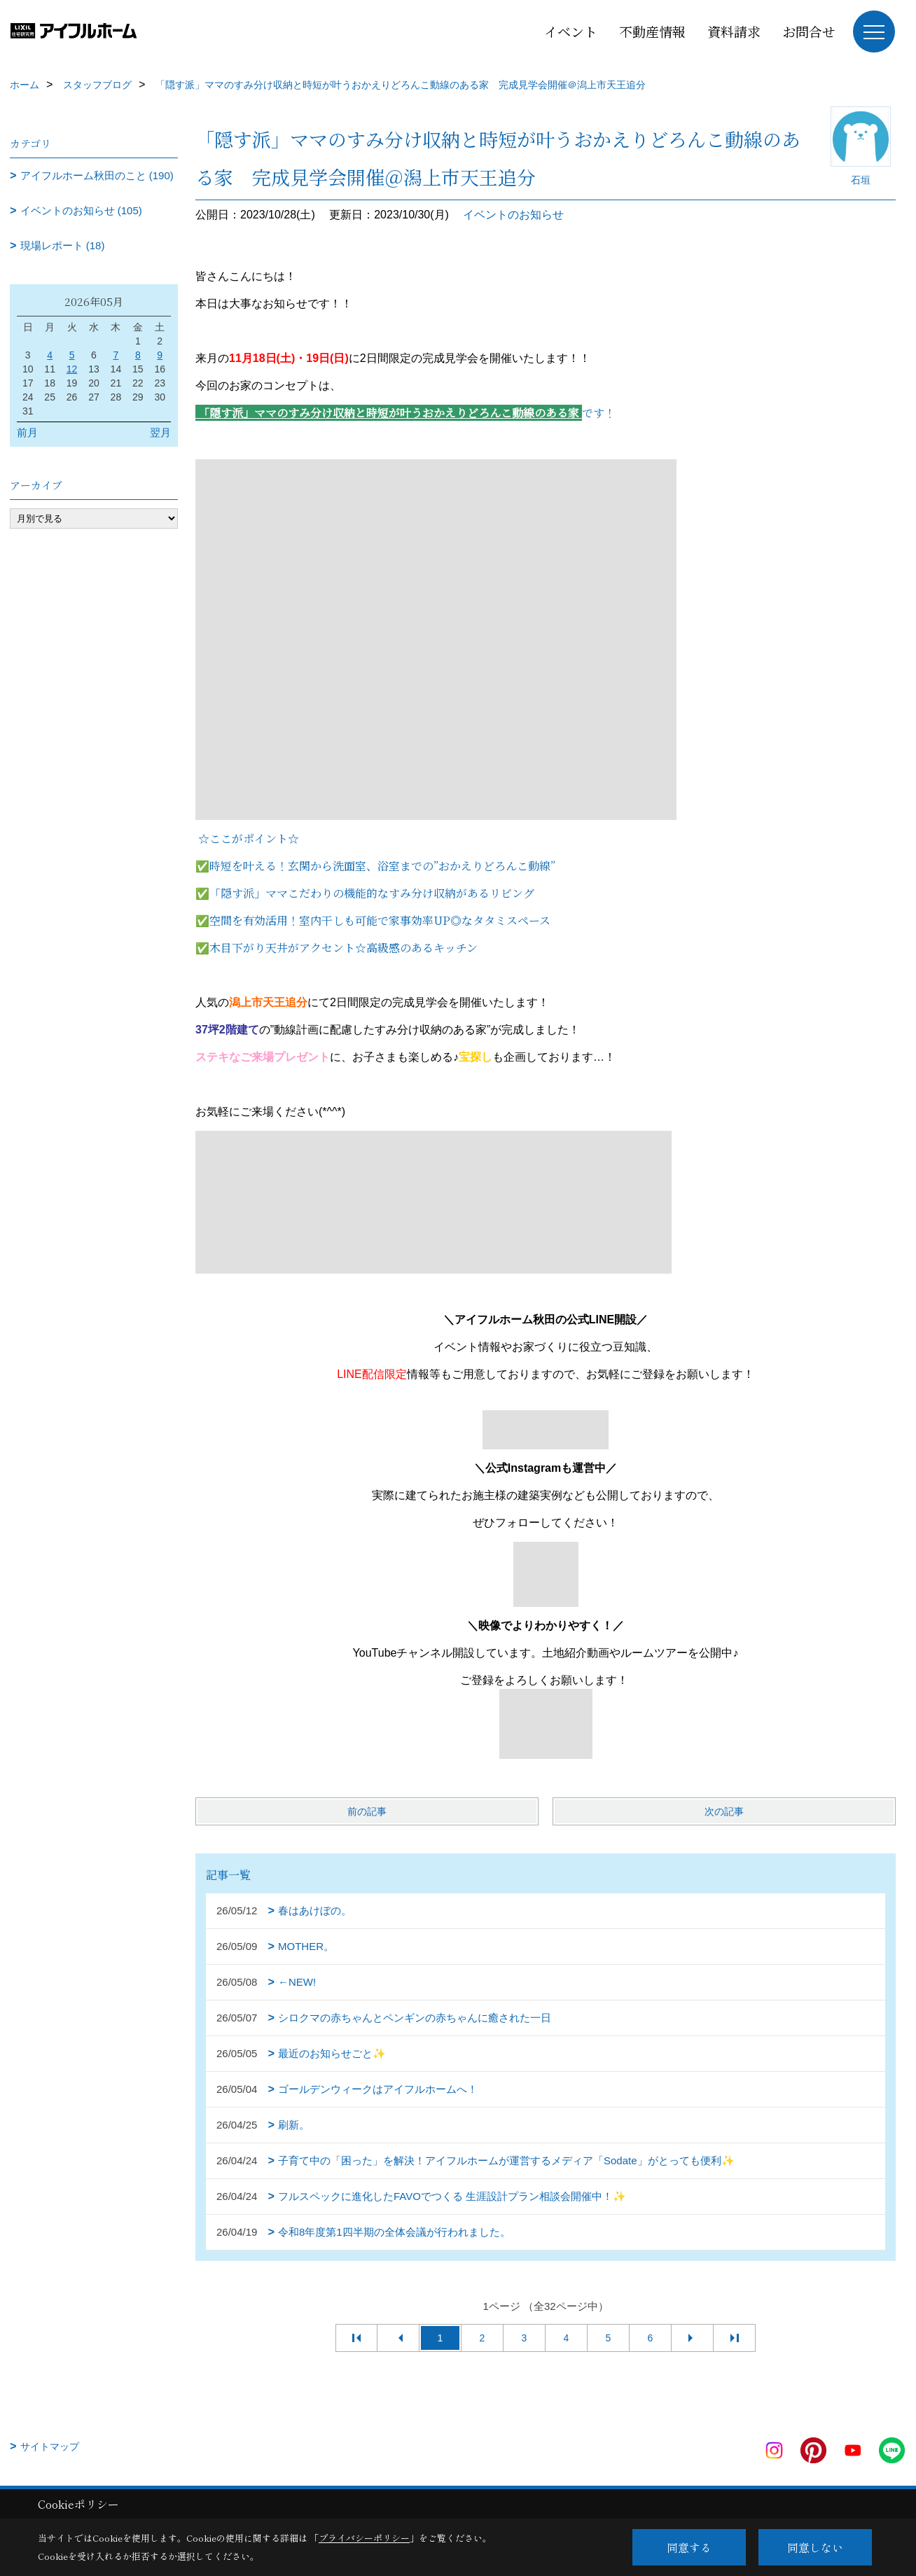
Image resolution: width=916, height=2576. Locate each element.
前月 (27, 432)
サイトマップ (49, 2446)
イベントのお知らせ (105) (81, 210)
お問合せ (808, 31)
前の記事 (367, 1811)
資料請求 (734, 31)
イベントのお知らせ (513, 215)
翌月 (160, 432)
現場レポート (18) (62, 245)
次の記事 (724, 1811)
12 (72, 369)
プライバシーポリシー (364, 2537)
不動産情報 (652, 31)
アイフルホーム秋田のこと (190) (97, 175)
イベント (570, 31)
